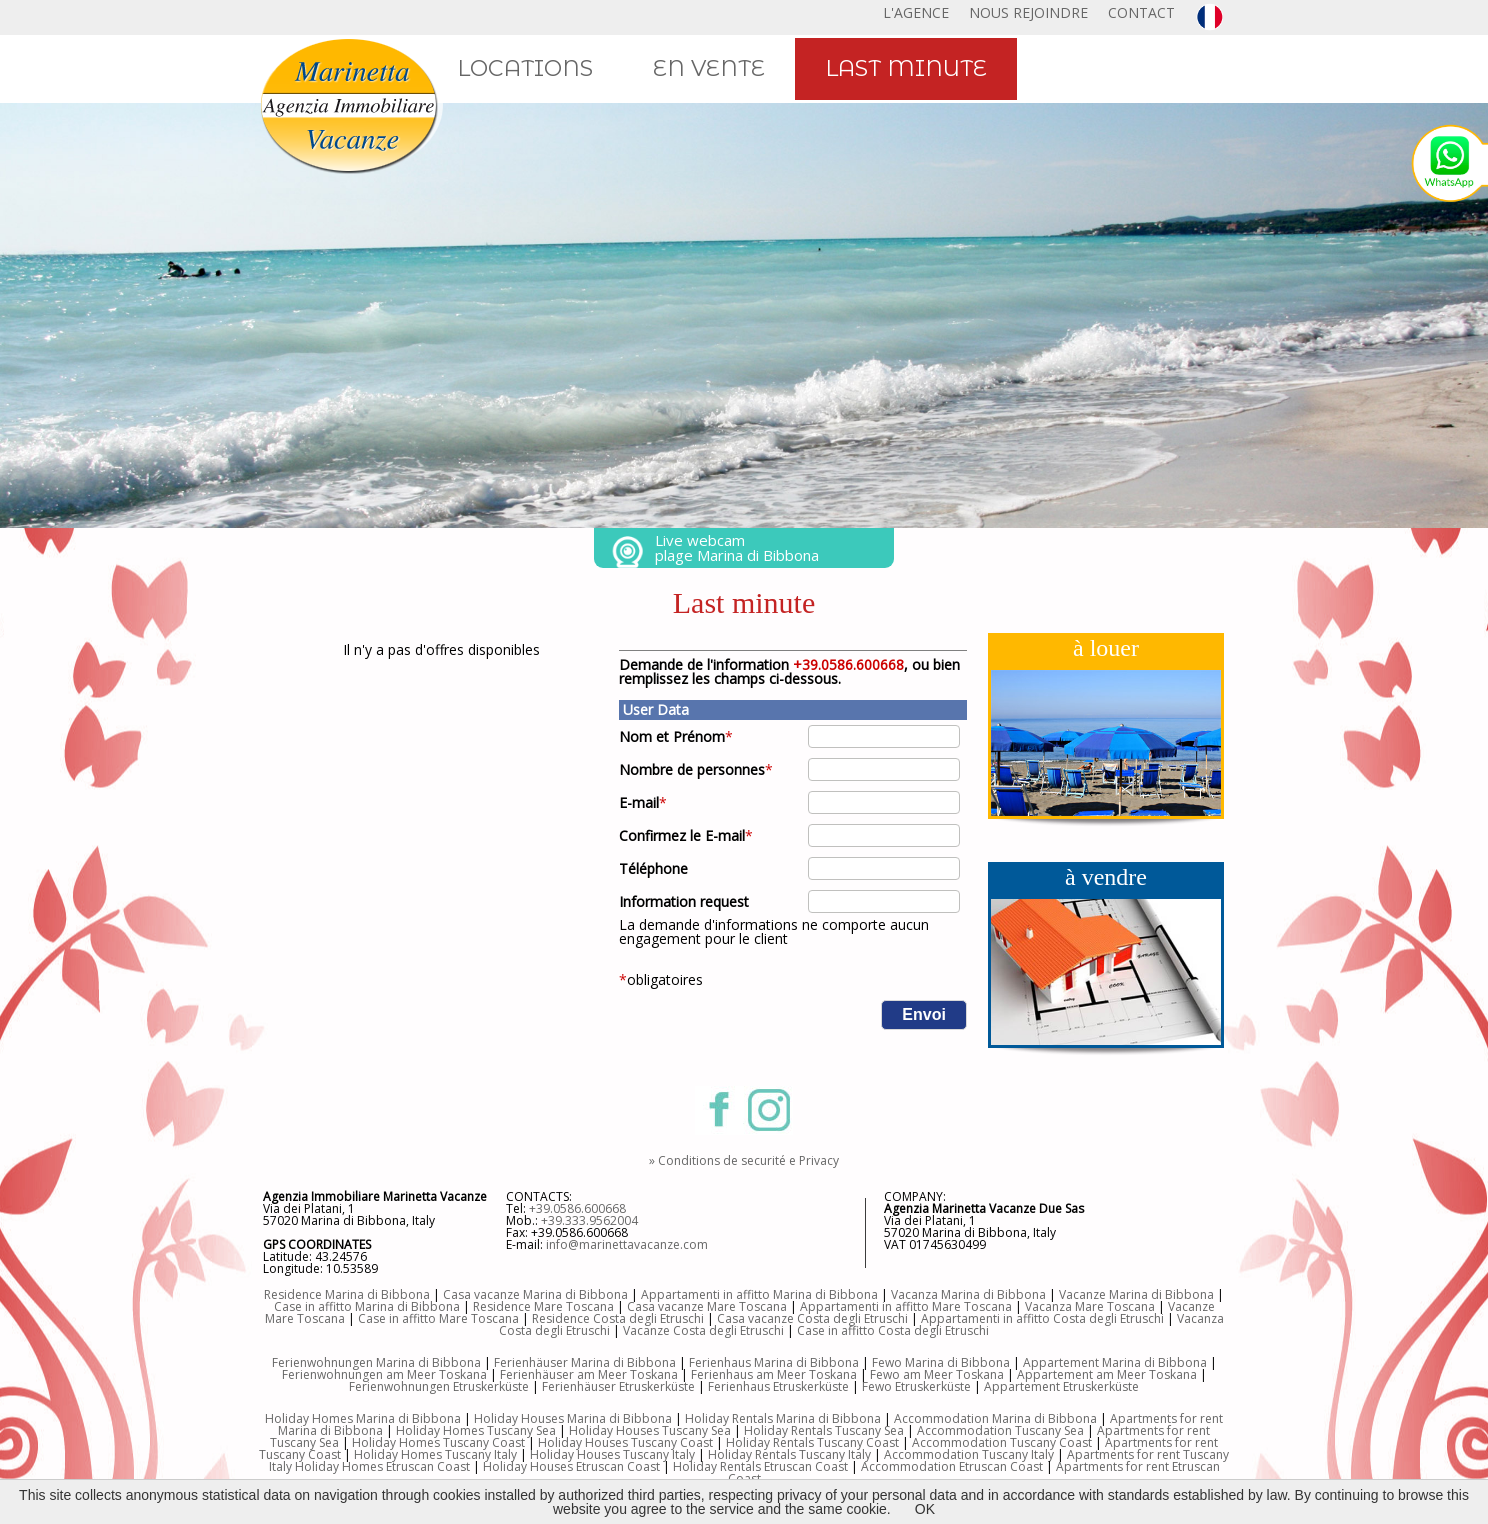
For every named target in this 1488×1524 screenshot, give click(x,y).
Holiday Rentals (718, 1466)
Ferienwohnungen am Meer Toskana (384, 1374)
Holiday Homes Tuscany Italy (435, 1454)
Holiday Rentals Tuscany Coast (812, 1442)
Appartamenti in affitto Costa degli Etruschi (1042, 1318)
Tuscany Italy (1018, 1454)
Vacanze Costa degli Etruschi (703, 1330)
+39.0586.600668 (577, 1208)
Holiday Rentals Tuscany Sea (824, 1430)
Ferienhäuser (580, 1386)
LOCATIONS (525, 68)
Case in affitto (398, 1318)
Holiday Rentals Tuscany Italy (789, 1454)
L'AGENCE (916, 12)
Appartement (1056, 1374)
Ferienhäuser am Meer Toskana (589, 1374)
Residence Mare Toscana (543, 1306)
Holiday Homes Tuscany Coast (438, 1442)
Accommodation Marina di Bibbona (995, 1418)
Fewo (886, 1374)
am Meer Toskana (953, 1374)
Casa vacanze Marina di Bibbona (535, 1294)
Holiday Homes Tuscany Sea (476, 1430)
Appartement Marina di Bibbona (1115, 1362)
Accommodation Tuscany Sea (1000, 1430)
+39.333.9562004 (589, 1220)
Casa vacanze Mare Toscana (707, 1306)
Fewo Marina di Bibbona (941, 1362)
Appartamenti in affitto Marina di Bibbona (759, 1294)
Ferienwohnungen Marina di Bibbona (376, 1362)
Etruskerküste (657, 1386)
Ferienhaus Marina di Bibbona (774, 1362)
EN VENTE (709, 68)
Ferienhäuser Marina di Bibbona (585, 1362)
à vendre (1106, 877)
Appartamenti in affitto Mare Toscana (906, 1306)
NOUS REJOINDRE (1028, 12)
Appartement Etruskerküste (1061, 1386)
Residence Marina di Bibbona (347, 1294)
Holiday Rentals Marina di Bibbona (783, 1418)
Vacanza (1050, 1306)
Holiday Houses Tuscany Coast (625, 1442)
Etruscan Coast (806, 1466)
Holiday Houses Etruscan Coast (571, 1466)
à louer (1106, 648)
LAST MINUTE (906, 68)
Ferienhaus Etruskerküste (778, 1386)
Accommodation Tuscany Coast (1002, 1442)
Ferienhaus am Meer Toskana (774, 1374)
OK (925, 1509)
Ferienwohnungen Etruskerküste (439, 1386)
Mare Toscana (1115, 1306)
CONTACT (1141, 12)
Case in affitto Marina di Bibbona (367, 1306)
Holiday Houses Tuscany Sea (650, 1430)
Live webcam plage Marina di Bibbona (737, 547)
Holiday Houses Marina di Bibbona (573, 1418)
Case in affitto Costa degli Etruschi (893, 1330)
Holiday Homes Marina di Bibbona (363, 1418)
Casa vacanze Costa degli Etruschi (812, 1318)
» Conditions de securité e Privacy (744, 1160)
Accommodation (933, 1454)
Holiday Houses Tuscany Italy (612, 1454)
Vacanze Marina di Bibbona (1136, 1294)
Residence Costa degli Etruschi (618, 1318)
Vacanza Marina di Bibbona (968, 1294)
